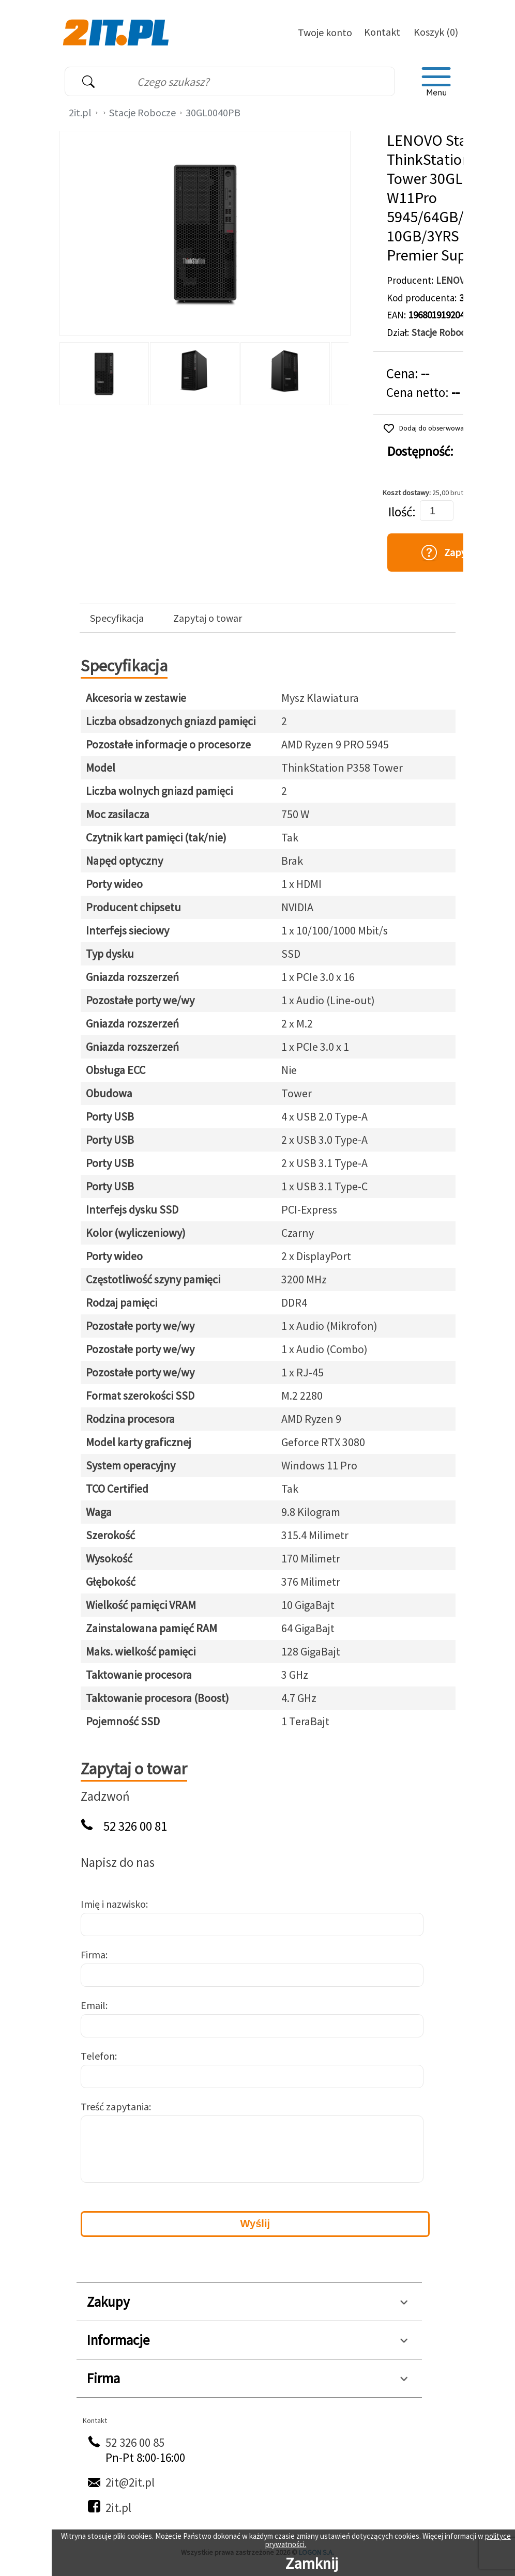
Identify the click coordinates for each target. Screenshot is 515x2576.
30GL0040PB (213, 112)
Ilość (400, 512)
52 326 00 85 (134, 2442)
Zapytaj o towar (207, 618)
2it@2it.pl (130, 2482)
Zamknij (311, 2563)
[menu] (436, 81)
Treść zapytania (115, 2106)
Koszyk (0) (436, 31)
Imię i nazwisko (113, 1903)
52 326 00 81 (135, 1826)
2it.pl (80, 112)
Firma (93, 1954)
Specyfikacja (117, 618)
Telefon (98, 2055)
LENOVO (454, 280)
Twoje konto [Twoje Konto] (325, 32)
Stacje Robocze (142, 112)
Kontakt (382, 31)
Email (93, 2005)
